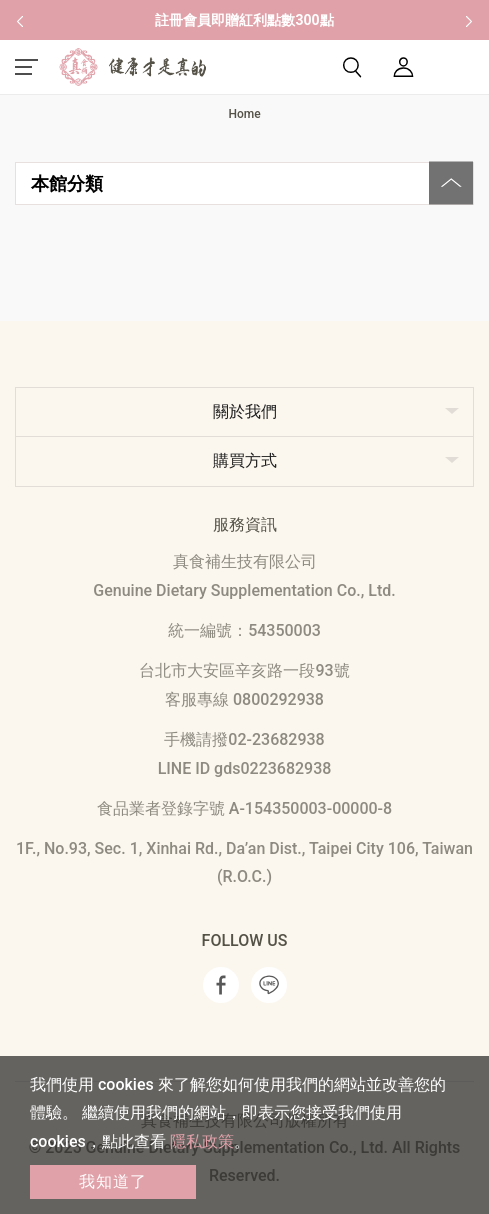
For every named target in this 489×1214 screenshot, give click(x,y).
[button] (20, 20)
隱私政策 (202, 1141)
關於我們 (245, 411)
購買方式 (245, 460)
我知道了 (113, 1181)
